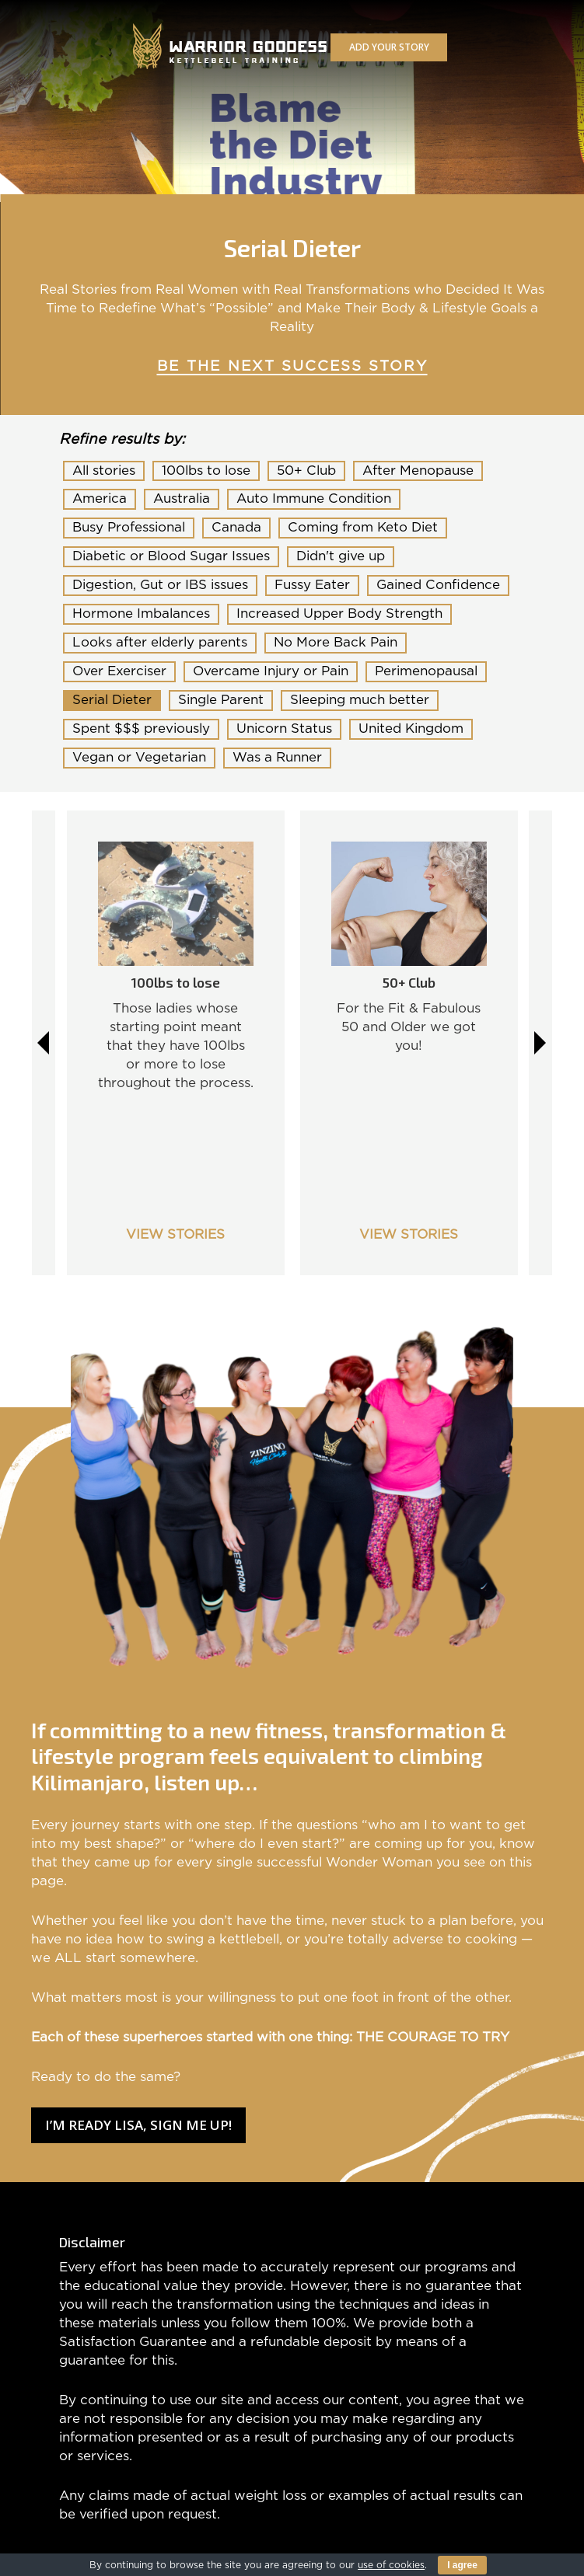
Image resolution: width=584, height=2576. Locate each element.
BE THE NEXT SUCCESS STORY (292, 366)
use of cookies (391, 2565)
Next (540, 1042)
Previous (43, 1042)
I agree (462, 2565)
